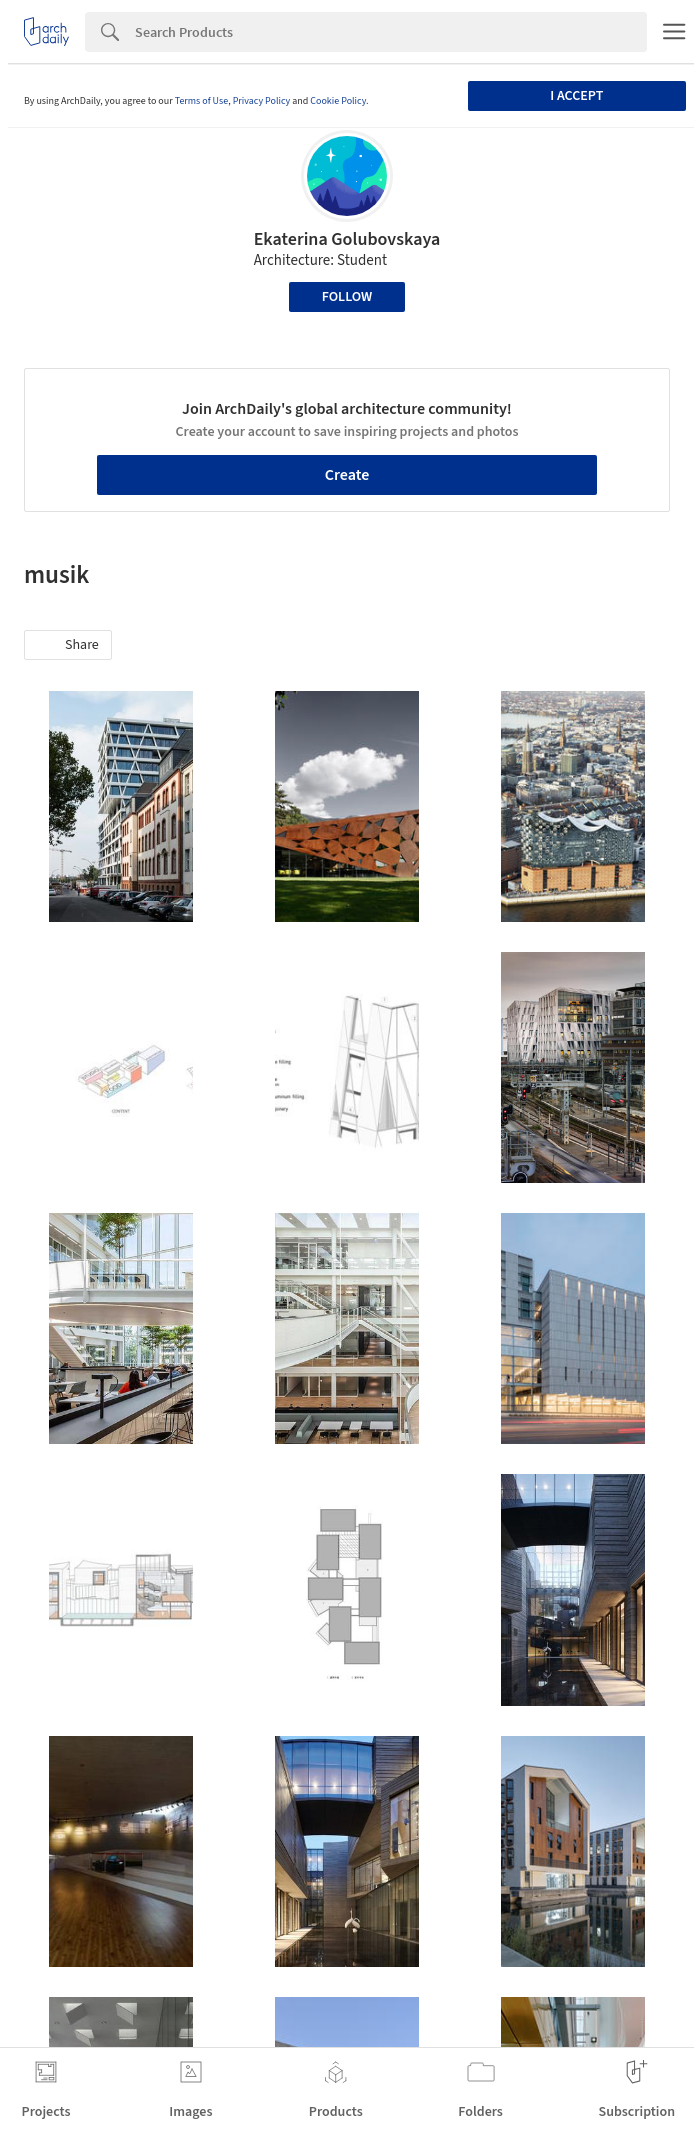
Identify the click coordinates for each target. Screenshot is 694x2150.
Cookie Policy (338, 101)
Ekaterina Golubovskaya (347, 239)
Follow (347, 297)
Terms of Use (202, 101)
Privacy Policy (262, 101)
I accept (576, 96)
